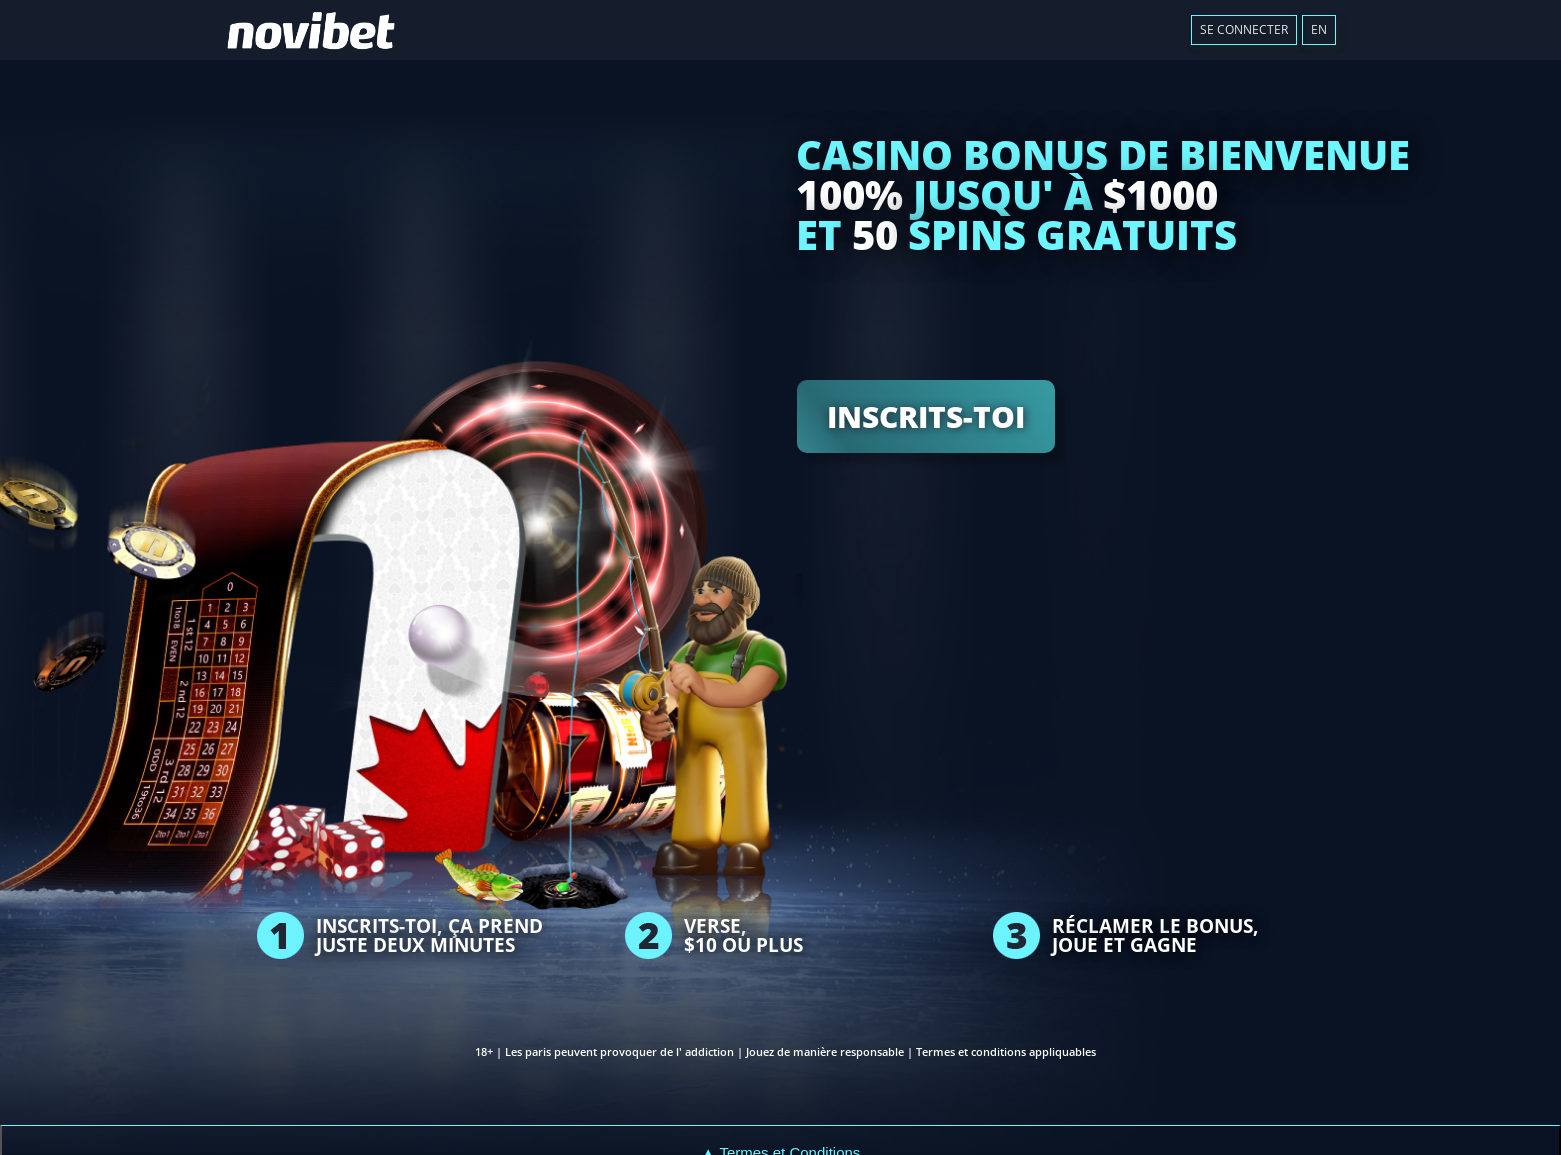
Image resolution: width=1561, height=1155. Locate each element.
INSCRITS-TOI (926, 416)
